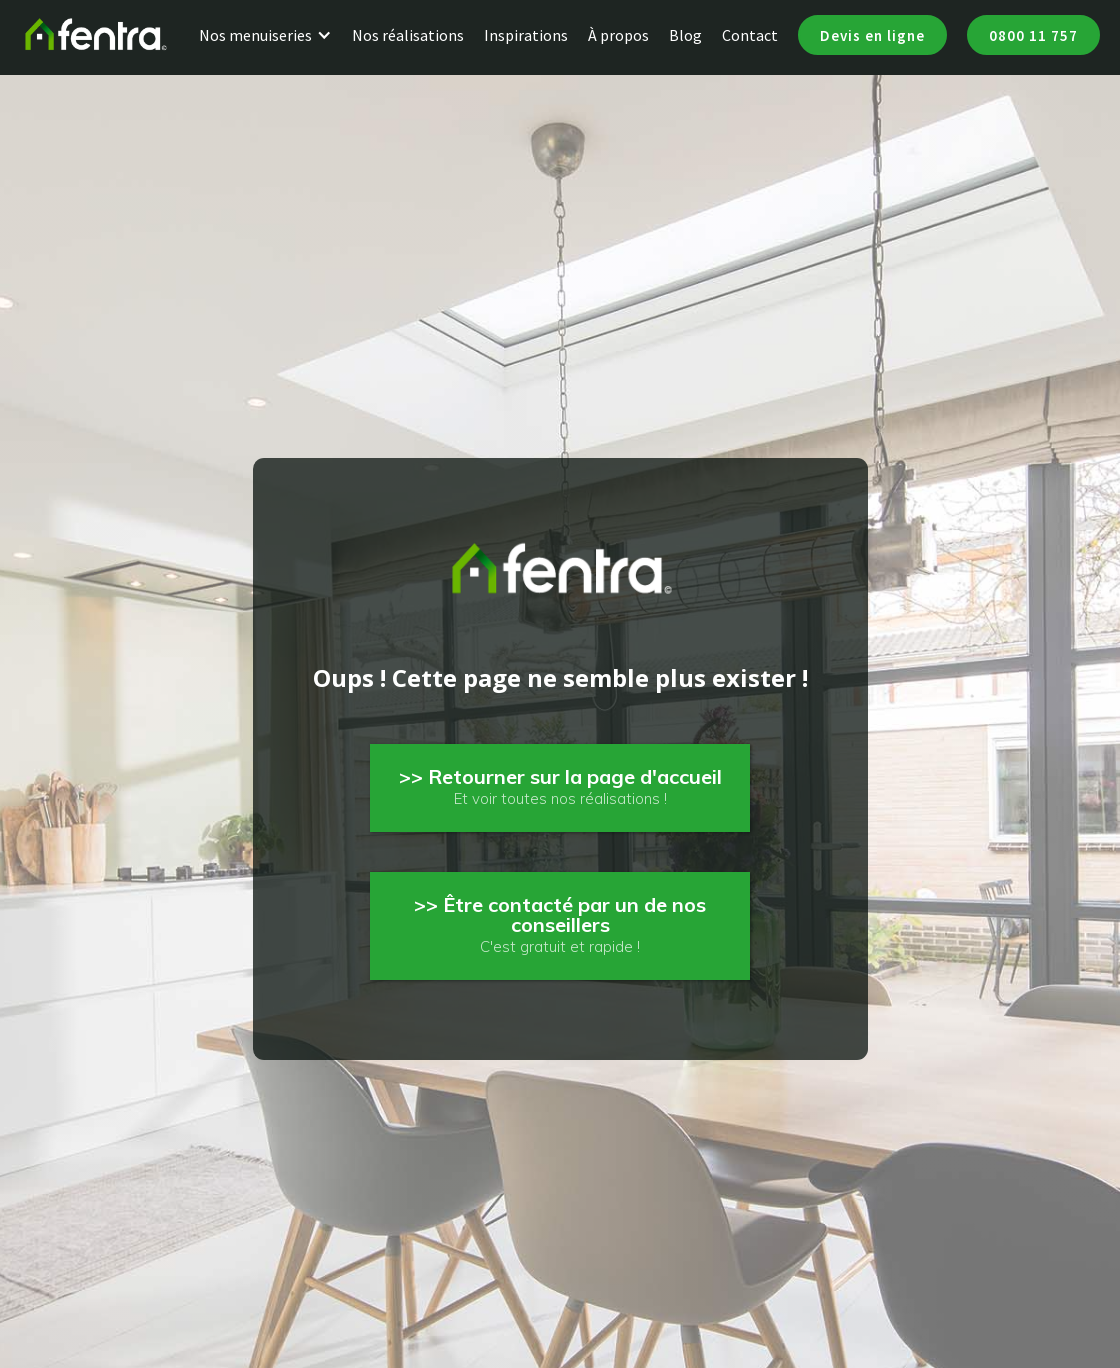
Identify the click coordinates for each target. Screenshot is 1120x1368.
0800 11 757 (1033, 35)
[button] (275, 35)
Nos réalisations (408, 35)
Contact (750, 35)
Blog (685, 35)
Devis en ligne (872, 35)
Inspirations (526, 35)
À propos (618, 35)
